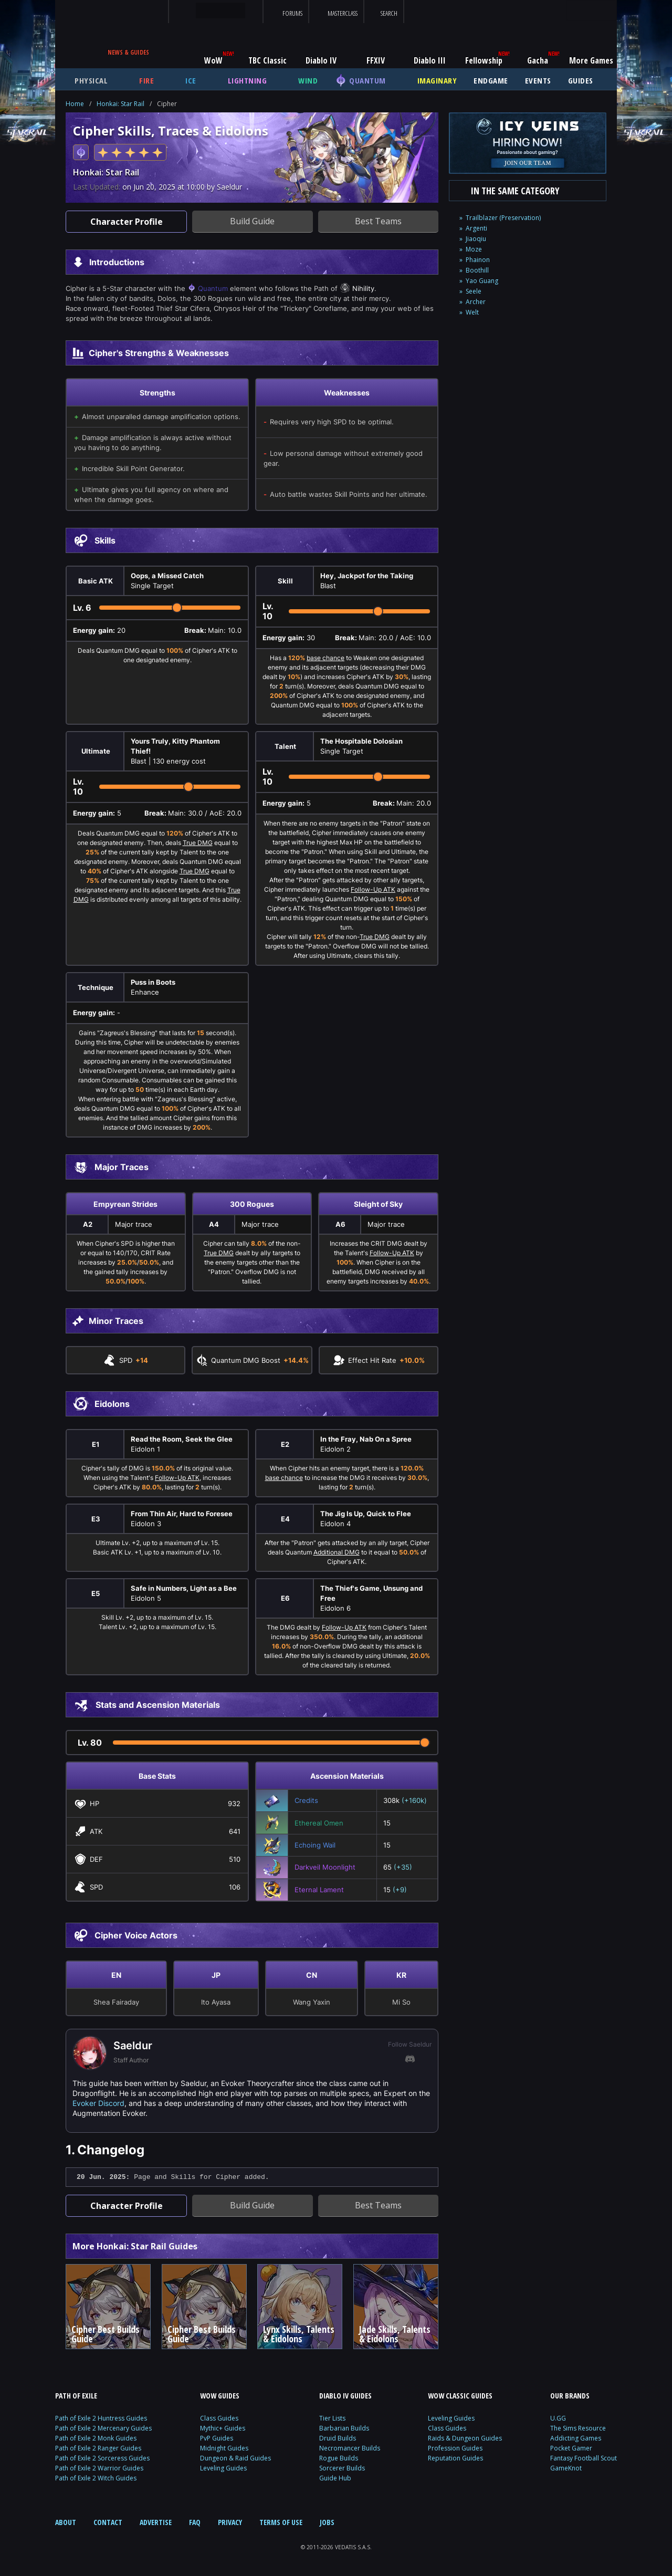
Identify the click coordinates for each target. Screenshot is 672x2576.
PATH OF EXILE (76, 2396)
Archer (476, 301)
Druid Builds (337, 2438)
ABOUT (65, 2522)
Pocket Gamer (571, 2448)
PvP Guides (216, 2438)
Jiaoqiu (476, 238)
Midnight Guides (224, 2448)
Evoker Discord (98, 2103)
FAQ (195, 2522)
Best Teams (378, 221)
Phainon (478, 259)
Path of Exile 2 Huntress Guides (101, 2418)
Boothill (477, 270)
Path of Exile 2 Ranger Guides (98, 2448)
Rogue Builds (338, 2458)
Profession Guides (455, 2448)
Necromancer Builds (349, 2448)
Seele (473, 291)
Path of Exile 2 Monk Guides (95, 2438)
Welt (472, 312)
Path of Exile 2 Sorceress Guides (102, 2458)
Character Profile (126, 221)
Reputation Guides (455, 2458)
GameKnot (566, 2468)
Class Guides (219, 2418)
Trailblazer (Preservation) (503, 217)
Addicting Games (575, 2438)
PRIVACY (230, 2522)
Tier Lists (332, 2418)
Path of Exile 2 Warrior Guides (99, 2468)
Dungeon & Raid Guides (235, 2458)
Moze (474, 249)
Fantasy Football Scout (583, 2458)
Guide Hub (335, 2478)
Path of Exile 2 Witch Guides (95, 2478)
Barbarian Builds (344, 2428)
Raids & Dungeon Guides (465, 2438)
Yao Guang (482, 280)
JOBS (327, 2522)
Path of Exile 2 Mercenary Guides (103, 2428)
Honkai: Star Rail (120, 103)
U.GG (558, 2418)
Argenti (476, 228)
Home (75, 103)
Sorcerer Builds (342, 2468)
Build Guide (252, 221)
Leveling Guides (223, 2468)
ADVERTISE (156, 2522)
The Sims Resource (578, 2428)
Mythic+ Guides (222, 2428)
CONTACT (107, 2522)
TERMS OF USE (280, 2522)
